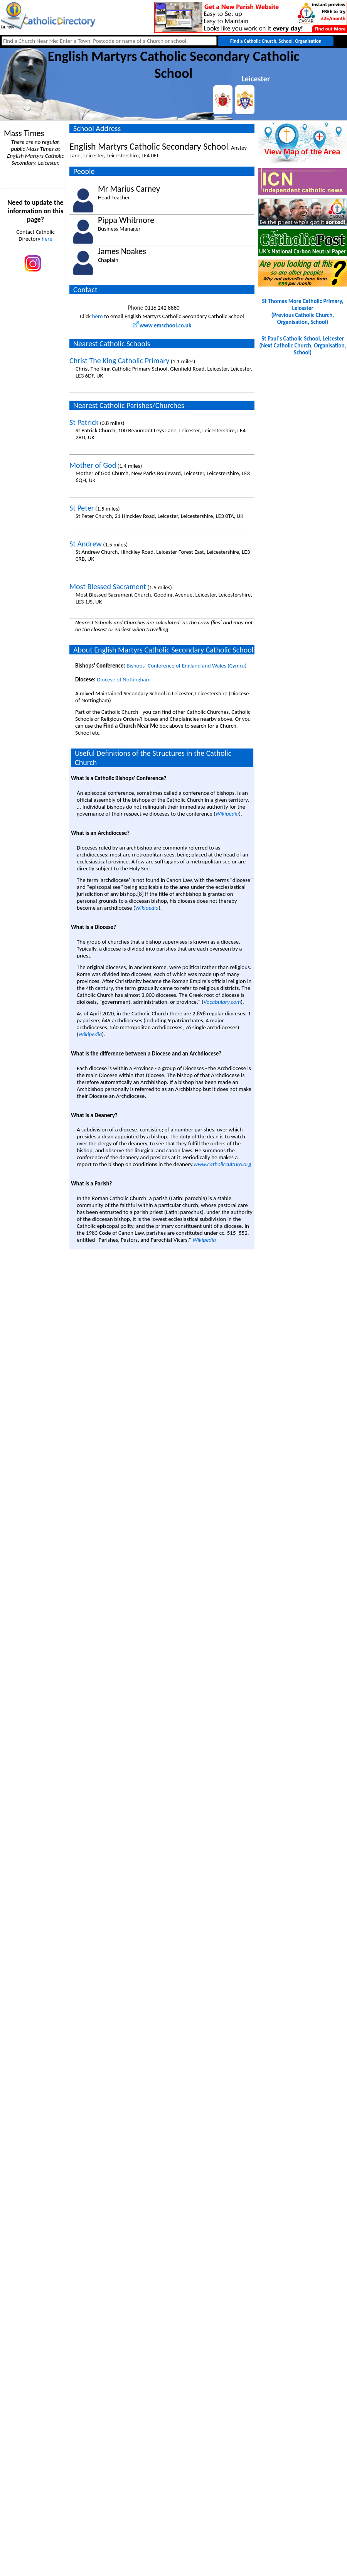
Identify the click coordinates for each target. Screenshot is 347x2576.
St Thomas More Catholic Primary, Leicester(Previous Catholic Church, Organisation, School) (302, 311)
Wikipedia (227, 813)
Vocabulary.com (222, 1001)
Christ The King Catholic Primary (119, 360)
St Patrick (84, 422)
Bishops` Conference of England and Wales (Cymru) (186, 665)
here (47, 238)
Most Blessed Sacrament (107, 586)
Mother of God (92, 465)
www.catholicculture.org (222, 1164)
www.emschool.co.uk (162, 325)
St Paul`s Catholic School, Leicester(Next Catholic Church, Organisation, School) (302, 345)
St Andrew (85, 543)
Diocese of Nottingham (123, 679)
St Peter (81, 508)
